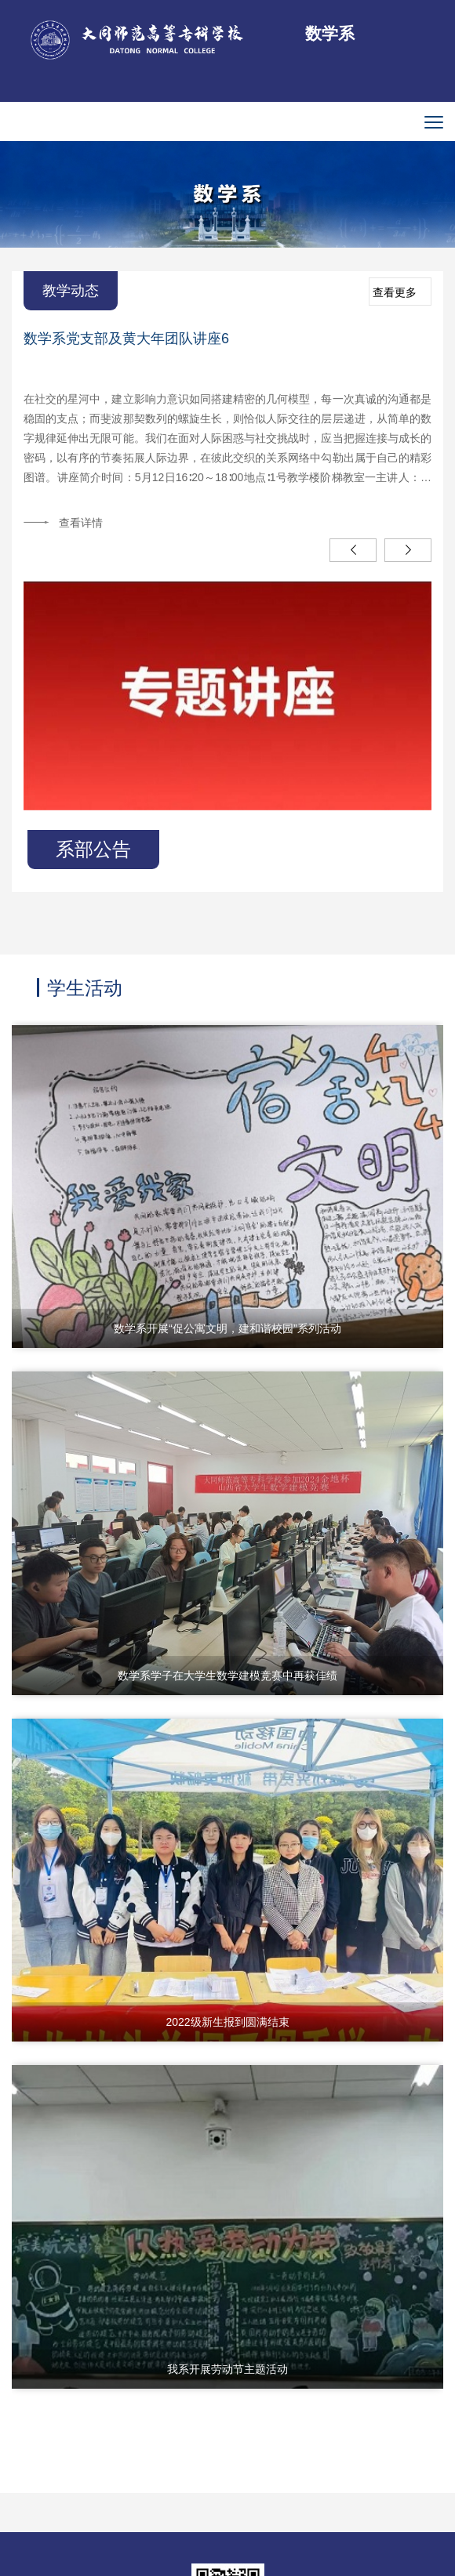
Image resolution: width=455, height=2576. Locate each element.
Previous (353, 550)
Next (407, 550)
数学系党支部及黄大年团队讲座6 (126, 338)
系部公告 (93, 849)
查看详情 (81, 522)
